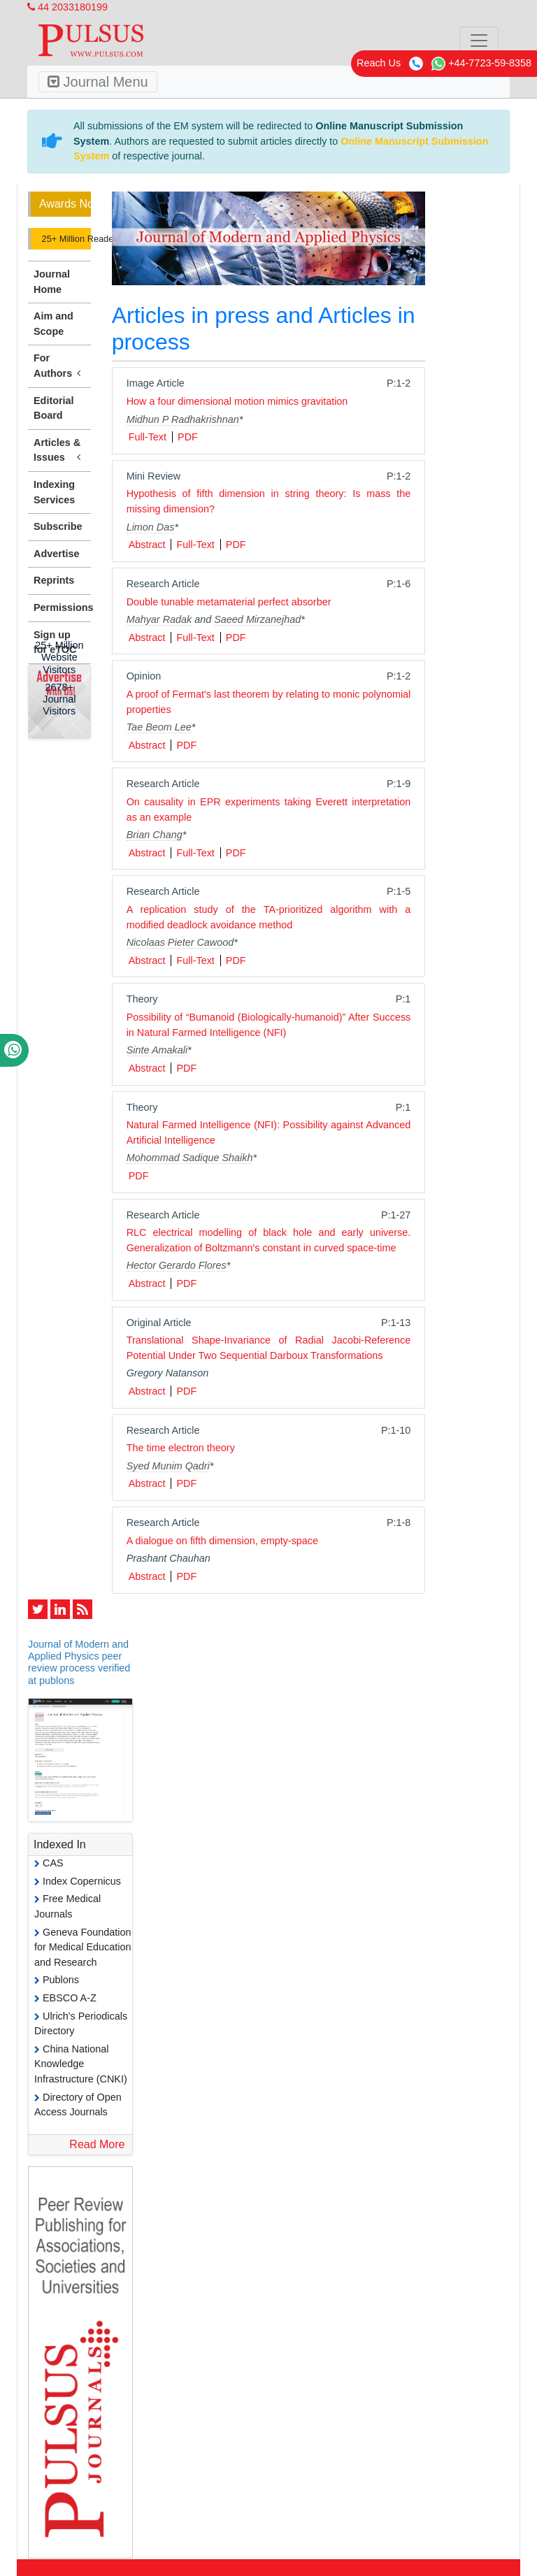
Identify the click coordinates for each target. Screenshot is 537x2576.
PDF (188, 436)
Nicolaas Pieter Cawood (180, 942)
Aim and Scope (53, 323)
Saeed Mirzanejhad (257, 619)
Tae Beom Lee (159, 727)
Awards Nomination (65, 204)
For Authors (59, 366)
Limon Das (151, 527)
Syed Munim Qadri (168, 1466)
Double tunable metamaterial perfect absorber (229, 601)
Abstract (147, 544)
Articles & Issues (59, 451)
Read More (96, 2144)
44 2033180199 (67, 7)
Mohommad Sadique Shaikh (190, 1157)
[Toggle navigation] (479, 41)
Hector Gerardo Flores (177, 1265)
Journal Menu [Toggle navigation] (98, 81)
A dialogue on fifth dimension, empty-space (222, 1540)
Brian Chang (154, 834)
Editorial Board (54, 408)
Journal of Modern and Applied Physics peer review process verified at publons (79, 1662)
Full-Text (147, 436)
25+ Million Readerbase (65, 238)
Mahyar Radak (159, 619)
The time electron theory (181, 1447)
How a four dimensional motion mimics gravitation (237, 401)
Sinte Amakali (157, 1050)
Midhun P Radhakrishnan (183, 419)
